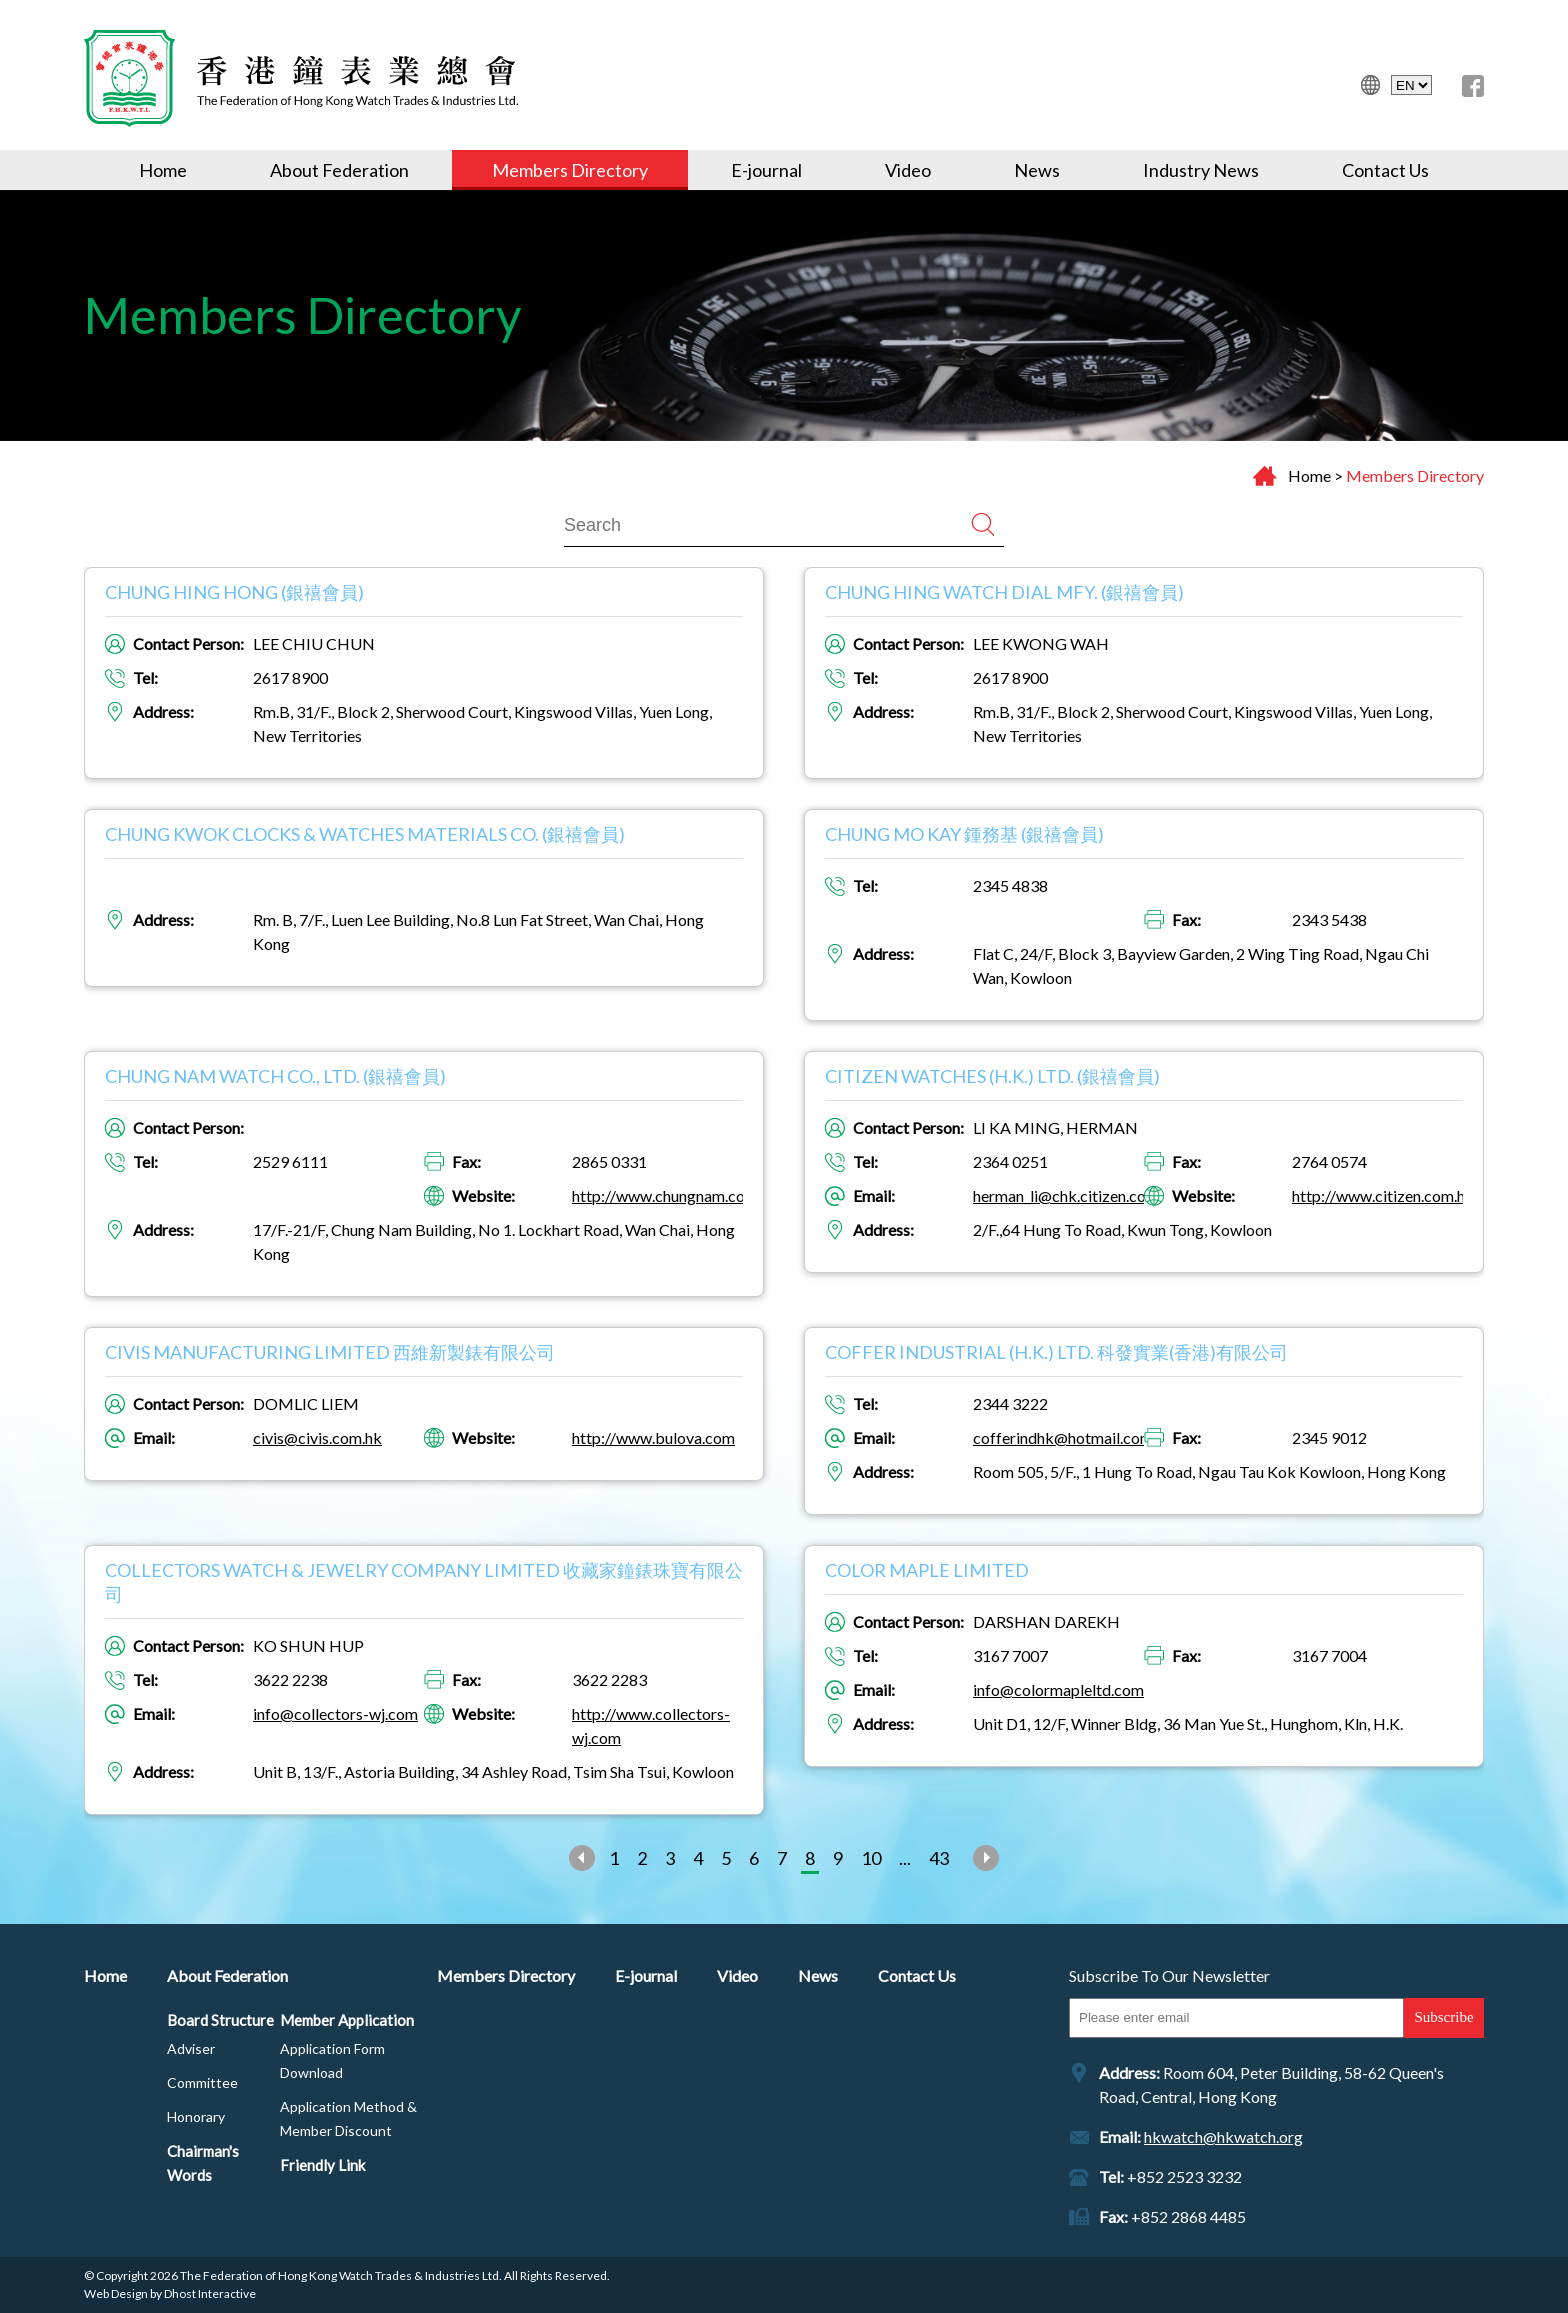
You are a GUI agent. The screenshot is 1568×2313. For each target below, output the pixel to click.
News (1037, 170)
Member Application (347, 2020)
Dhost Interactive (210, 2293)
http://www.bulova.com (653, 1437)
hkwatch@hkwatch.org (1223, 2136)
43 (939, 1858)
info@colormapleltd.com (1058, 1689)
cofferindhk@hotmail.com (1063, 1437)
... (905, 1858)
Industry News (1201, 170)
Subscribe (1443, 2017)
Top (1485, 2230)
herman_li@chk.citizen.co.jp (1067, 1195)
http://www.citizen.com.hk (1383, 1195)
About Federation (339, 170)
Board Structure (220, 2020)
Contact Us (1385, 170)
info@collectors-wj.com (335, 1713)
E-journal (766, 170)
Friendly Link (322, 2165)
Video (908, 170)
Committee (202, 2082)
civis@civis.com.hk (317, 1437)
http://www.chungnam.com (665, 1195)
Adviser (191, 2048)
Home (163, 170)
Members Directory (570, 170)
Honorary (196, 2116)
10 (871, 1858)
